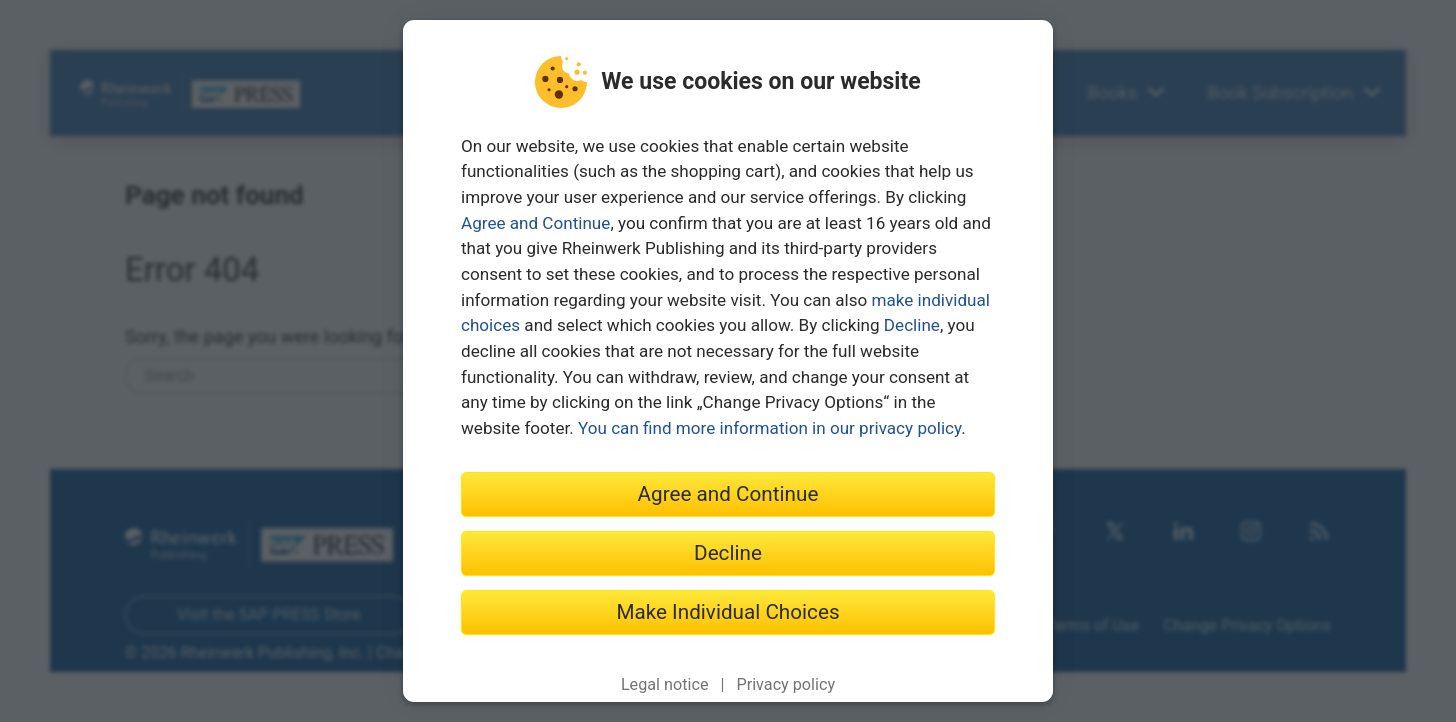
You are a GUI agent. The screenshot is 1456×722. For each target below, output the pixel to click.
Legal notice (665, 684)
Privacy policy (785, 684)
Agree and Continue (535, 223)
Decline (912, 325)
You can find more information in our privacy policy (769, 428)
